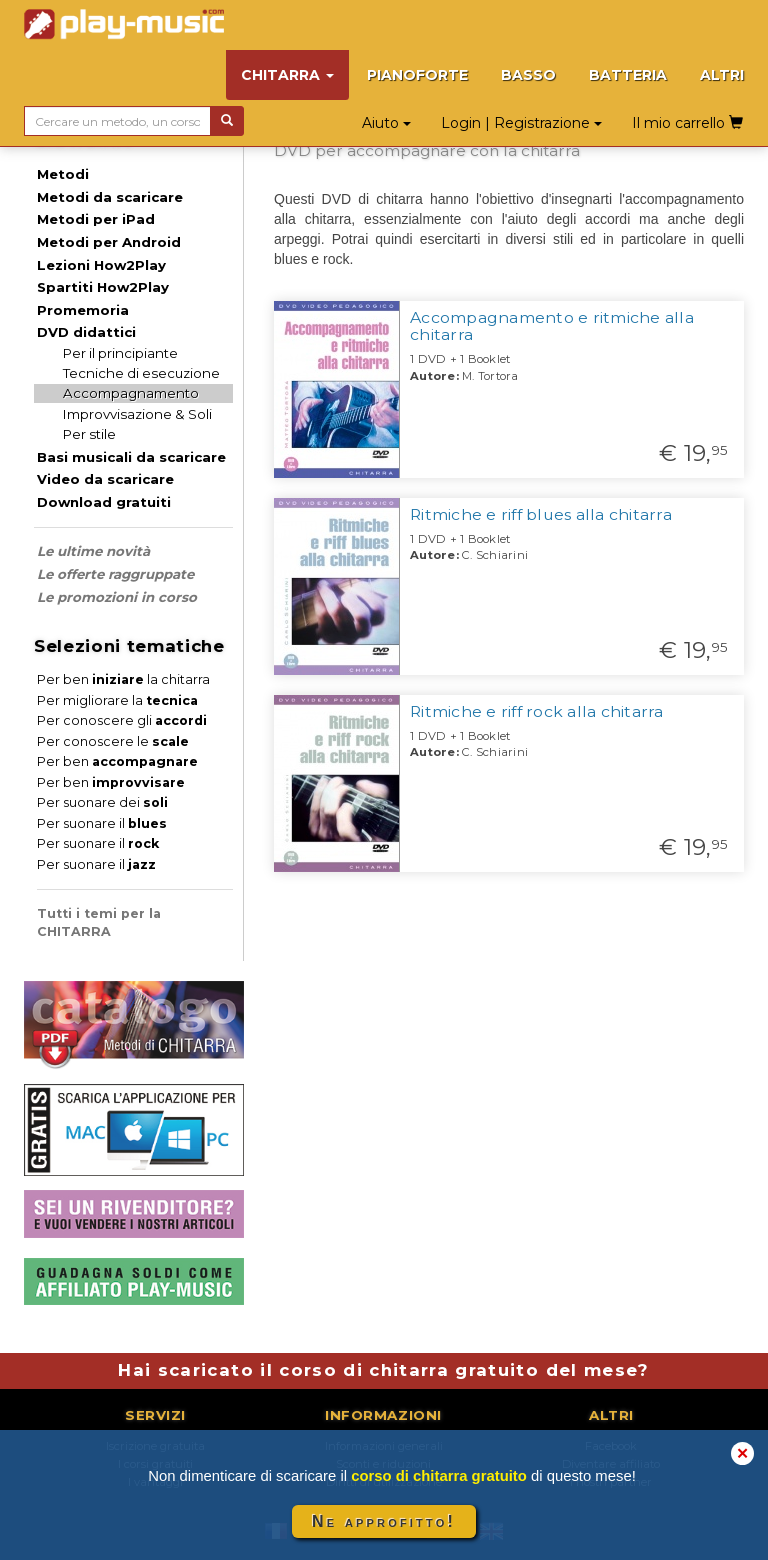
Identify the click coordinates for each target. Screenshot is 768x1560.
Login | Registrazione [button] (521, 123)
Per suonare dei (102, 802)
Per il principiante (120, 353)
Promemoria (83, 310)
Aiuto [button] (386, 123)
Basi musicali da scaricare (131, 457)
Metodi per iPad (96, 219)
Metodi (63, 174)
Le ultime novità (93, 551)
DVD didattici (86, 332)
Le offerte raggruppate (115, 574)
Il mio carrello (687, 123)
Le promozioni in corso (117, 597)
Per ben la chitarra (123, 679)
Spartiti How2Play (103, 287)
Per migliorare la (117, 700)
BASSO (528, 75)
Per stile (89, 434)
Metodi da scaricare (110, 197)
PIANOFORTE (417, 75)
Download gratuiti (104, 502)
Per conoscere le (113, 741)
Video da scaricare (105, 479)
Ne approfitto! (384, 1521)
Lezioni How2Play (101, 265)
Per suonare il (102, 823)
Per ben (117, 761)
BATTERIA (628, 75)
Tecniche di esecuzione (141, 373)
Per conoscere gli (122, 720)
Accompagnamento (131, 393)
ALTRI (722, 75)
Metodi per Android (109, 242)
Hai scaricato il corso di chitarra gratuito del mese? (383, 1370)
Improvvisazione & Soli (137, 414)
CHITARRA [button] (287, 75)
